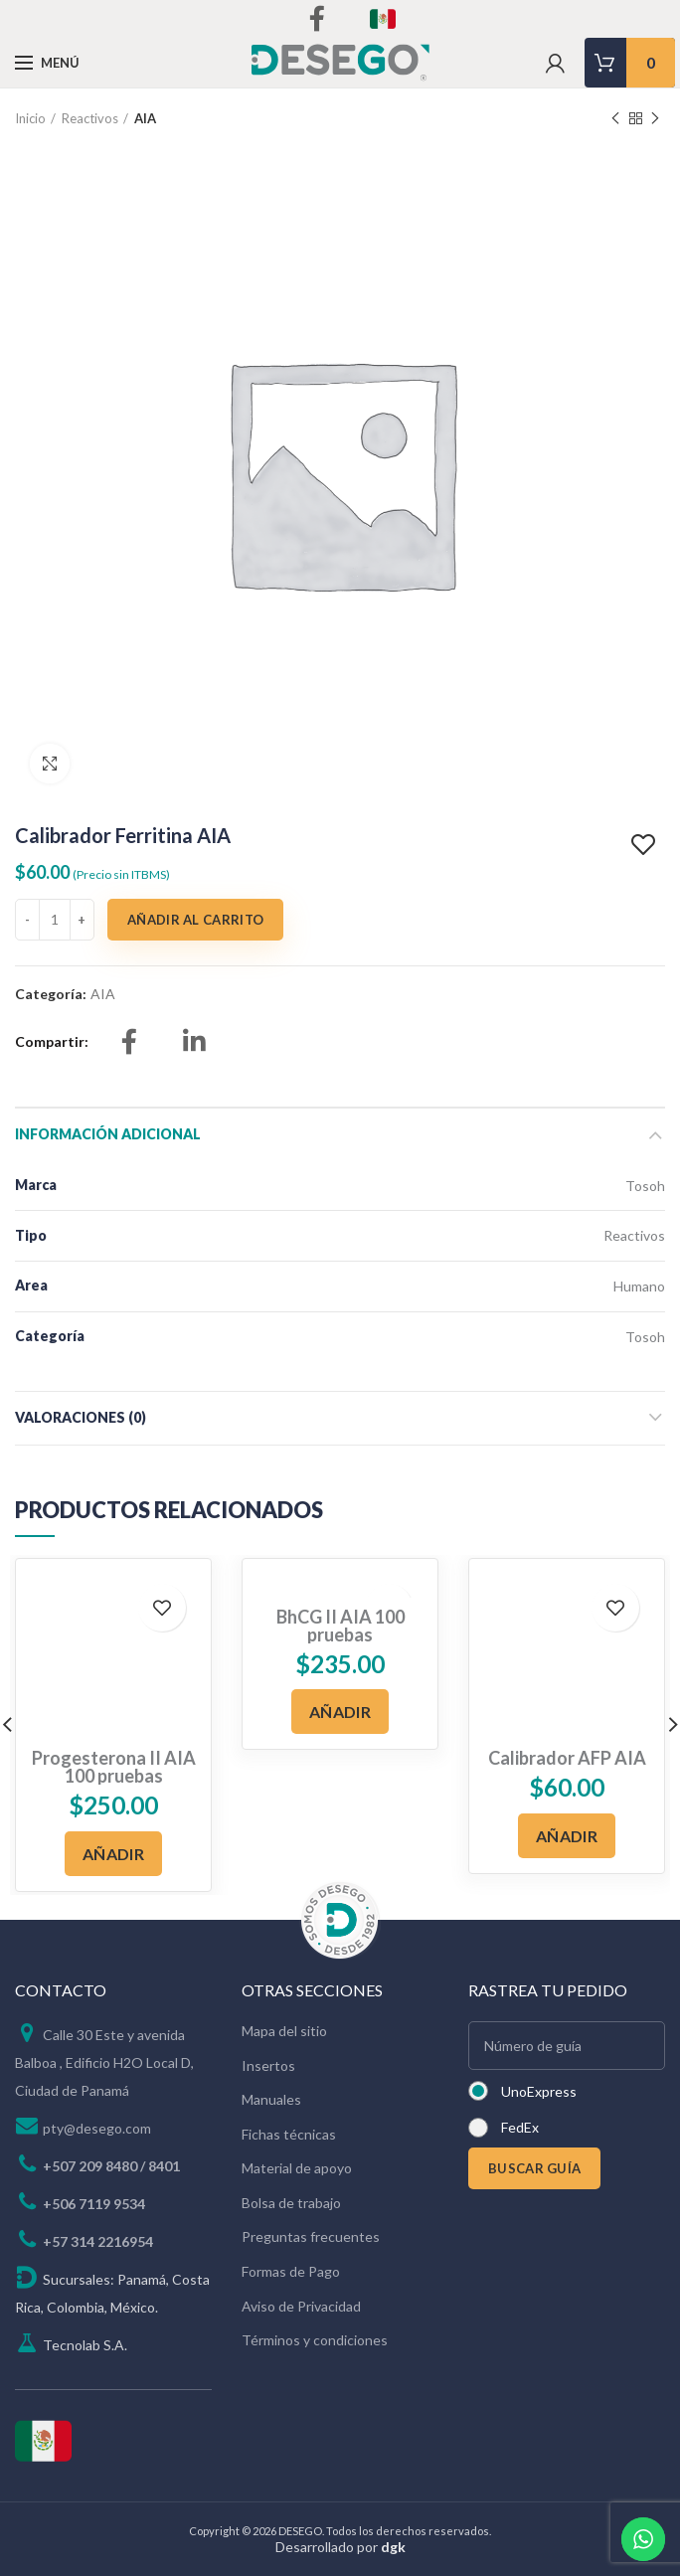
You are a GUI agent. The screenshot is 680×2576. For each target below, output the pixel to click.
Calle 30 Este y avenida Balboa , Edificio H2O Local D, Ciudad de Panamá (104, 2062)
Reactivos (90, 118)
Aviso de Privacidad (301, 2306)
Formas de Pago (291, 2271)
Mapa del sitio (284, 2030)
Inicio (30, 118)
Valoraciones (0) (80, 1417)
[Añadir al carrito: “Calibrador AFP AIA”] (566, 1835)
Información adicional (108, 1133)
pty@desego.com (97, 2128)
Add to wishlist (645, 845)
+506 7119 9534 (94, 2203)
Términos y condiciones (315, 2339)
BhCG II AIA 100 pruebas (340, 1625)
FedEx (520, 2127)
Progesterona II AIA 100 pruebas (114, 1767)
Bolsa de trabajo (291, 2202)
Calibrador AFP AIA (567, 1758)
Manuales (271, 2099)
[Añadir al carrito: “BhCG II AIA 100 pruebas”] (340, 1711)
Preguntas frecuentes (311, 2236)
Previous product (615, 118)
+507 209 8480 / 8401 (111, 2165)
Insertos (268, 2065)
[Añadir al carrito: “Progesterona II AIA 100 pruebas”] (113, 1853)
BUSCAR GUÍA (534, 2168)
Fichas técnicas (289, 2134)
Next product (655, 118)
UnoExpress (539, 2091)
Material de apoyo (297, 2167)
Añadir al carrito (195, 920)
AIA (145, 118)
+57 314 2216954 (98, 2241)
